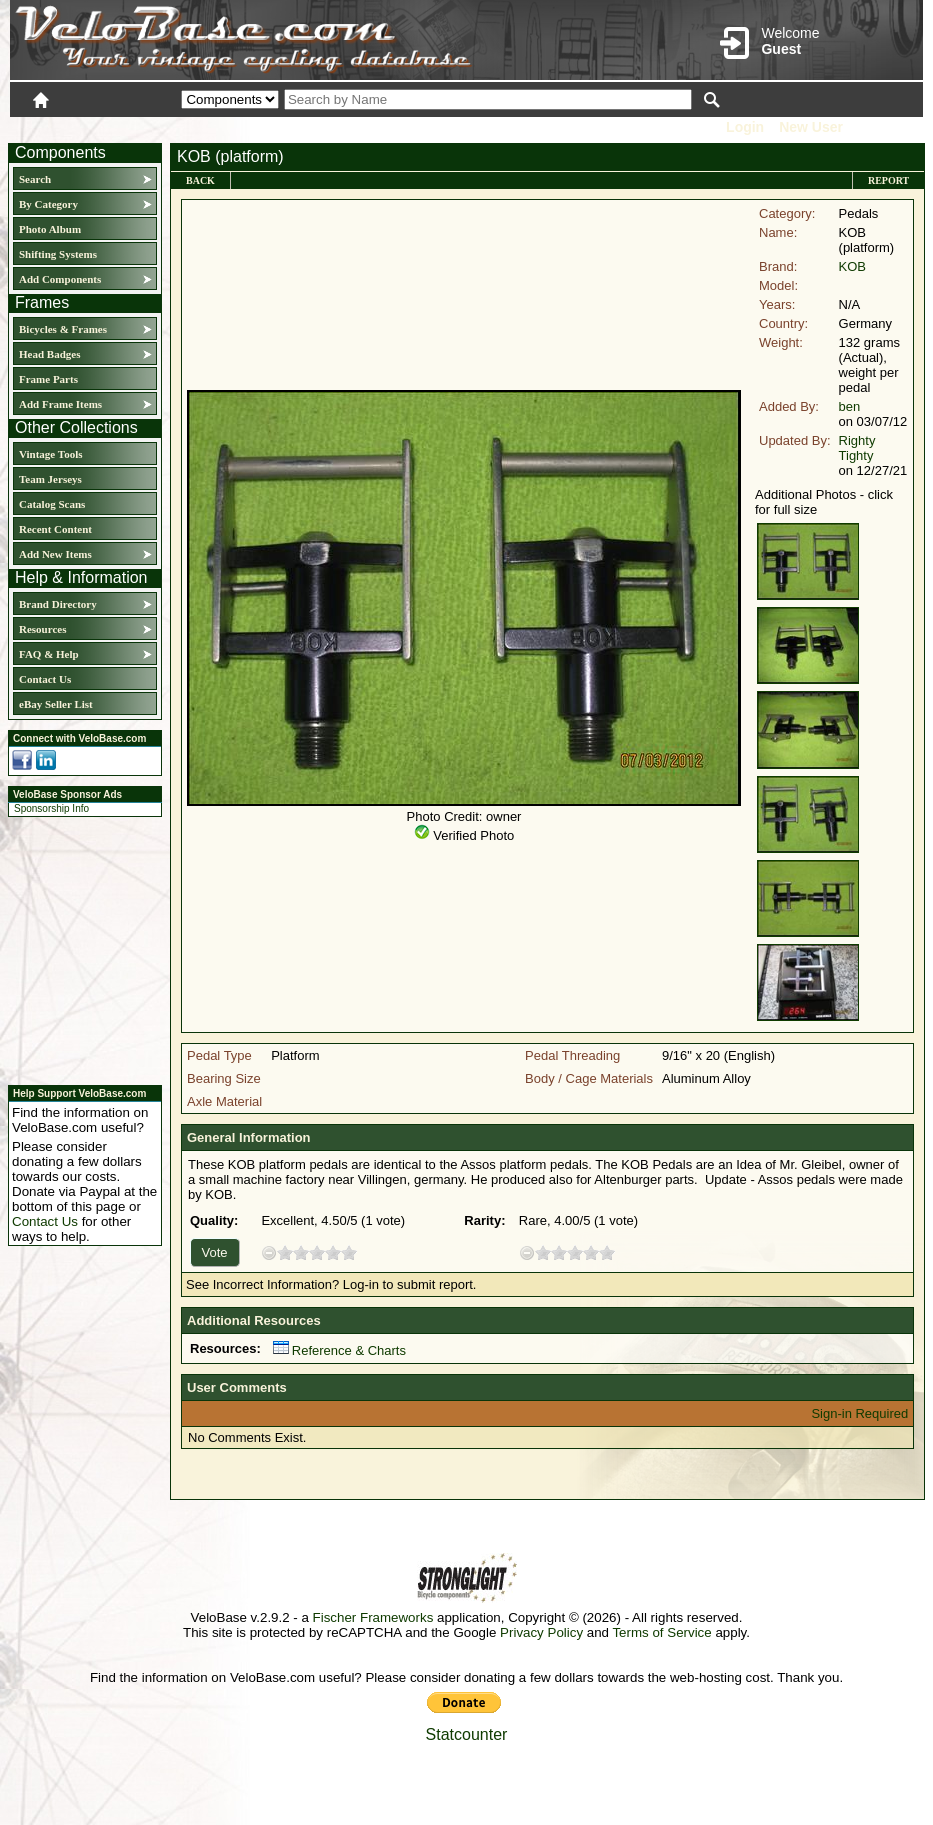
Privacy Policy (541, 1632)
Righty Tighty (857, 448)
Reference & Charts (339, 1350)
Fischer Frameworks (373, 1617)
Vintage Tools (50, 454)
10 (349, 1252)
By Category (48, 204)
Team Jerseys (50, 479)
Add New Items (55, 554)
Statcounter (467, 1734)
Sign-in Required (859, 1413)
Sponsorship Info (51, 808)
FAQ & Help (49, 654)
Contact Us (45, 679)
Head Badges (49, 354)
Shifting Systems (58, 254)
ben (850, 406)
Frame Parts (48, 379)
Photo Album (50, 229)
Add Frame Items (60, 404)
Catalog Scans (52, 504)
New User (811, 127)
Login (745, 127)
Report (888, 180)
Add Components (60, 279)
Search (35, 179)
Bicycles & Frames (64, 329)
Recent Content (55, 529)
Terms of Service (661, 1632)
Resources (42, 629)
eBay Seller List (56, 704)
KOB (852, 266)
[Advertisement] (79, 948)
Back (200, 180)
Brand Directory (58, 604)
